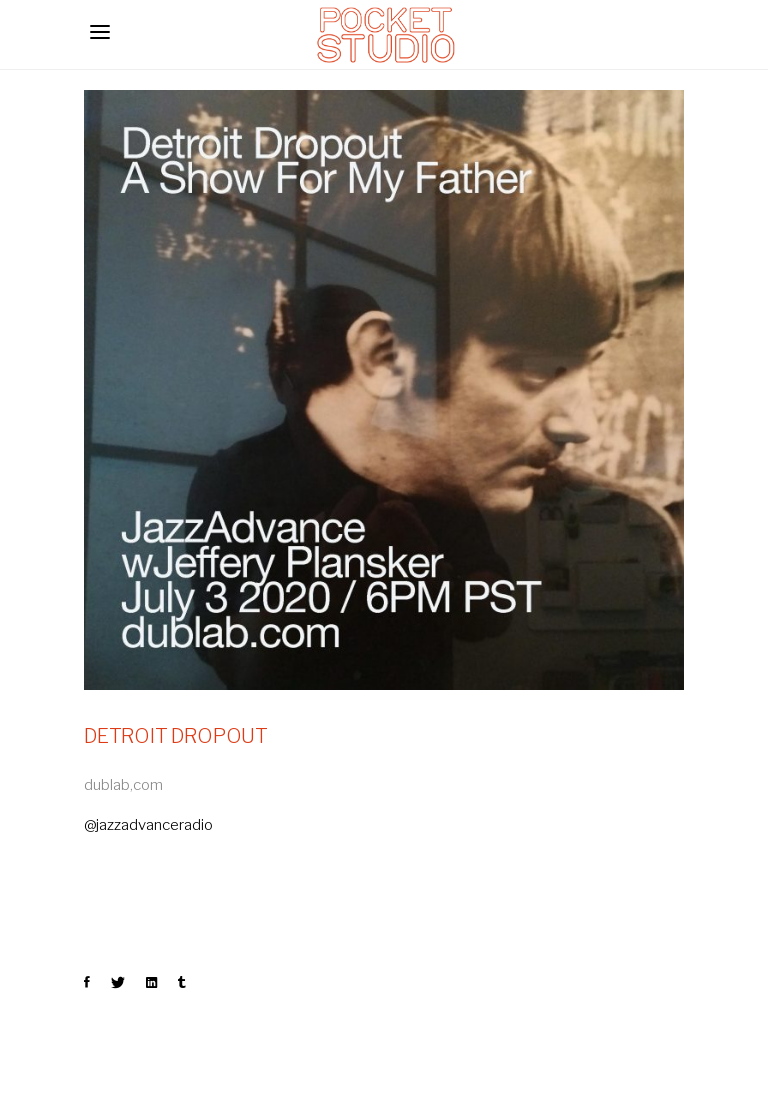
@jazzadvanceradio (148, 825)
